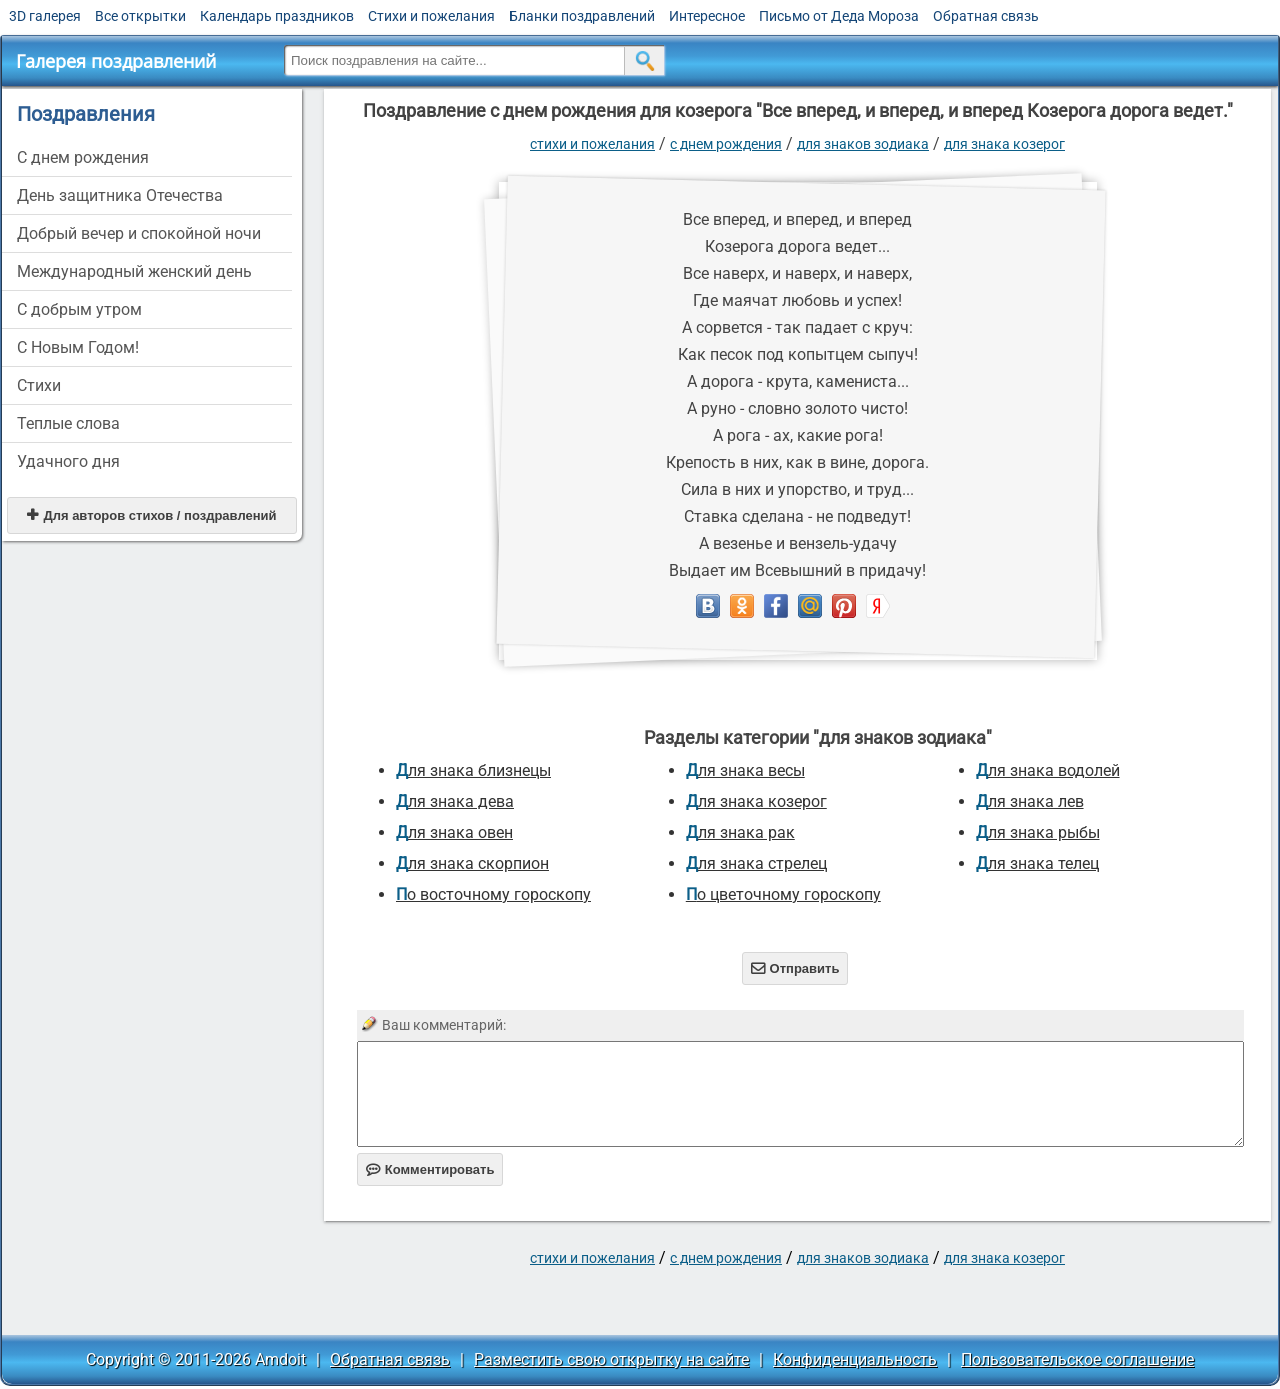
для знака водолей (1048, 770)
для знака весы (745, 770)
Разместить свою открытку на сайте (611, 1359)
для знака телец (1037, 863)
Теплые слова (68, 423)
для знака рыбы (1038, 832)
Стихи (39, 385)
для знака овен (454, 832)
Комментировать (430, 1169)
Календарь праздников (277, 16)
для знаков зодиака (863, 144)
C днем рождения (83, 157)
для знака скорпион (472, 863)
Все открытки (140, 16)
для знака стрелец (756, 863)
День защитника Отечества (120, 195)
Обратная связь (986, 16)
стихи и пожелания (592, 144)
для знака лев (1030, 801)
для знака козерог (1004, 144)
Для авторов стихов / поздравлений (151, 515)
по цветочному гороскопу (783, 894)
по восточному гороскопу (493, 894)
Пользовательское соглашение (1077, 1359)
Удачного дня (68, 461)
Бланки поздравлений (582, 16)
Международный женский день (134, 271)
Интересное (707, 16)
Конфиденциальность (855, 1359)
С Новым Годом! (78, 347)
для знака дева (455, 801)
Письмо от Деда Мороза (839, 16)
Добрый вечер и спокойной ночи (139, 233)
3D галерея (45, 16)
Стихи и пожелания (431, 16)
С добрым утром (79, 309)
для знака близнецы (473, 770)
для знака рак (740, 832)
